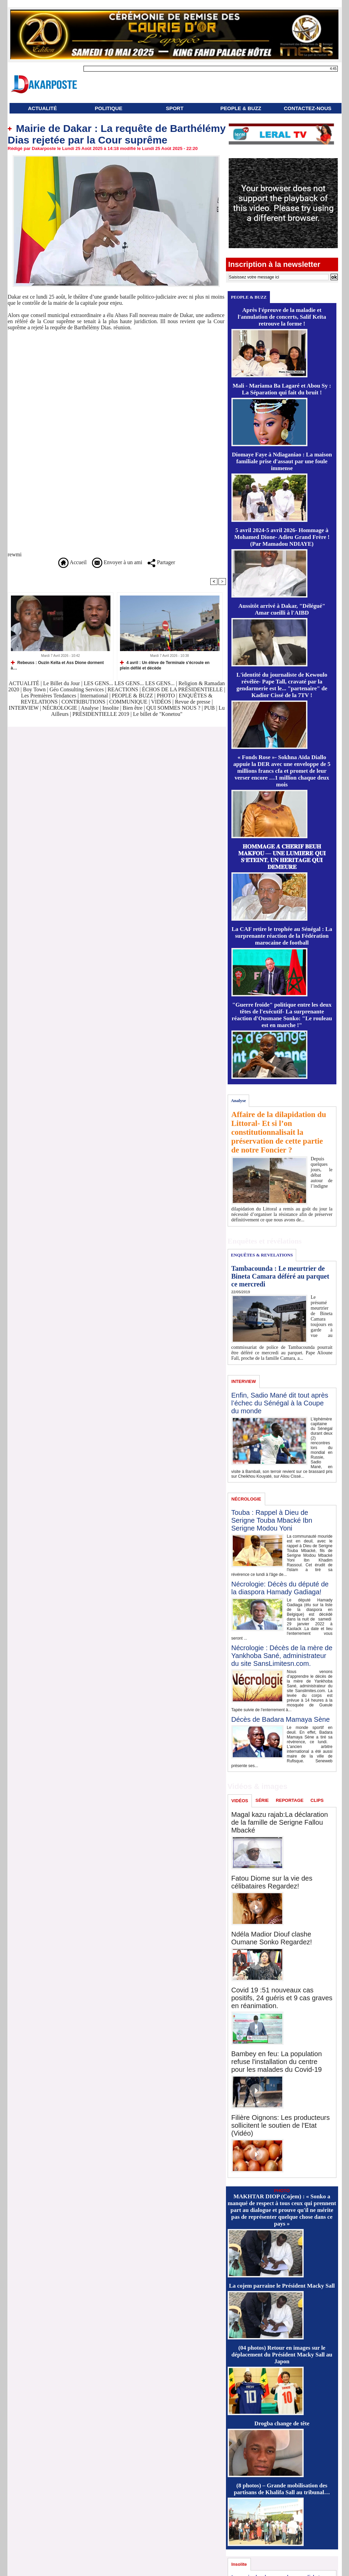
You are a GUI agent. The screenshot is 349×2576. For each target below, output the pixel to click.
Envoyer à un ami (117, 562)
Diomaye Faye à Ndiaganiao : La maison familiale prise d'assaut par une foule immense (282, 461)
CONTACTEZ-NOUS (308, 108)
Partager (161, 562)
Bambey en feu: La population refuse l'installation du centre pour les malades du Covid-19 (276, 2061)
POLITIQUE (108, 108)
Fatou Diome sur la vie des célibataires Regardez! (272, 1882)
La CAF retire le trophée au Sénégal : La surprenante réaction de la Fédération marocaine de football (282, 936)
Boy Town (34, 689)
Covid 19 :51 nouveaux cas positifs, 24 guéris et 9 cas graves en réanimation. (282, 1997)
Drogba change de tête (281, 2423)
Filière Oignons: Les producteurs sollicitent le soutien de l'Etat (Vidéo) (280, 2125)
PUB (209, 708)
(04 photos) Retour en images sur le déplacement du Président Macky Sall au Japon (281, 2355)
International (94, 695)
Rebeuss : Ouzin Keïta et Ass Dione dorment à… (57, 665)
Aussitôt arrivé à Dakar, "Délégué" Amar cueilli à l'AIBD (282, 609)
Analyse (89, 708)
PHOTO (166, 695)
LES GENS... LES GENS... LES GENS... (129, 683)
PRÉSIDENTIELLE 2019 (100, 714)
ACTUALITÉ (42, 108)
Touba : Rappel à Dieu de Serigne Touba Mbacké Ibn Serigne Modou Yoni (272, 1520)
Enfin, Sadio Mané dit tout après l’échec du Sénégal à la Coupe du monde (280, 1403)
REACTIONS (123, 689)
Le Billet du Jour (61, 683)
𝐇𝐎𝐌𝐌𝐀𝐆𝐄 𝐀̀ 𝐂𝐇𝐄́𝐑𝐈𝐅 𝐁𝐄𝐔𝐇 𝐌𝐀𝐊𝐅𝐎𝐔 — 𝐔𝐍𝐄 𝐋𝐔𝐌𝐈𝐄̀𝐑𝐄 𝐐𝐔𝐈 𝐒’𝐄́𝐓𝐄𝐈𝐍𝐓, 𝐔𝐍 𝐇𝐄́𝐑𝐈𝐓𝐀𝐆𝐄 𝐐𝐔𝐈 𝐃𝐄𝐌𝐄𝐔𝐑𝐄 (282, 856)
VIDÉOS (161, 702)
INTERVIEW (24, 708)
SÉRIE (262, 1800)
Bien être (133, 708)
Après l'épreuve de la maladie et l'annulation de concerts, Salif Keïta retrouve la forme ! (282, 317)
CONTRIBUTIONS (83, 702)
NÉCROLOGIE (60, 708)
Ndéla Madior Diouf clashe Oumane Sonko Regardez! (271, 1938)
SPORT (175, 108)
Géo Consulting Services (76, 689)
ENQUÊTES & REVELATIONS (262, 1254)
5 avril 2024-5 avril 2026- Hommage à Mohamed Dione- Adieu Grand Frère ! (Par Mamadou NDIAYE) (282, 537)
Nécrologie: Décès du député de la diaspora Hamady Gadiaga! (280, 1588)
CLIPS (316, 1800)
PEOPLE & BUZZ (240, 108)
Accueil (72, 562)
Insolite (111, 708)
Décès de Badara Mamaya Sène (280, 1719)
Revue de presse (192, 702)
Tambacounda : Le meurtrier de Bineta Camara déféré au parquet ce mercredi (280, 1276)
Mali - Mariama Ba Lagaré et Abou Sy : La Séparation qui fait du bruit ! (282, 389)
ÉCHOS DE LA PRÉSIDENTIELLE (182, 689)
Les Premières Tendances (48, 695)
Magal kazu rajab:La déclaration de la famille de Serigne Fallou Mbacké (279, 1822)
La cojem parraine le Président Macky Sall (282, 2286)
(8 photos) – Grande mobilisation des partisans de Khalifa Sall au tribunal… (282, 2489)
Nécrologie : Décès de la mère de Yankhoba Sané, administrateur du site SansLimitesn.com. (282, 1655)
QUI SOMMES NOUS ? (173, 708)
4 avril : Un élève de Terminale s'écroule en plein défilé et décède (165, 665)
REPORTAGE (289, 1800)
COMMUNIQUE (129, 702)
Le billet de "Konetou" (157, 714)
